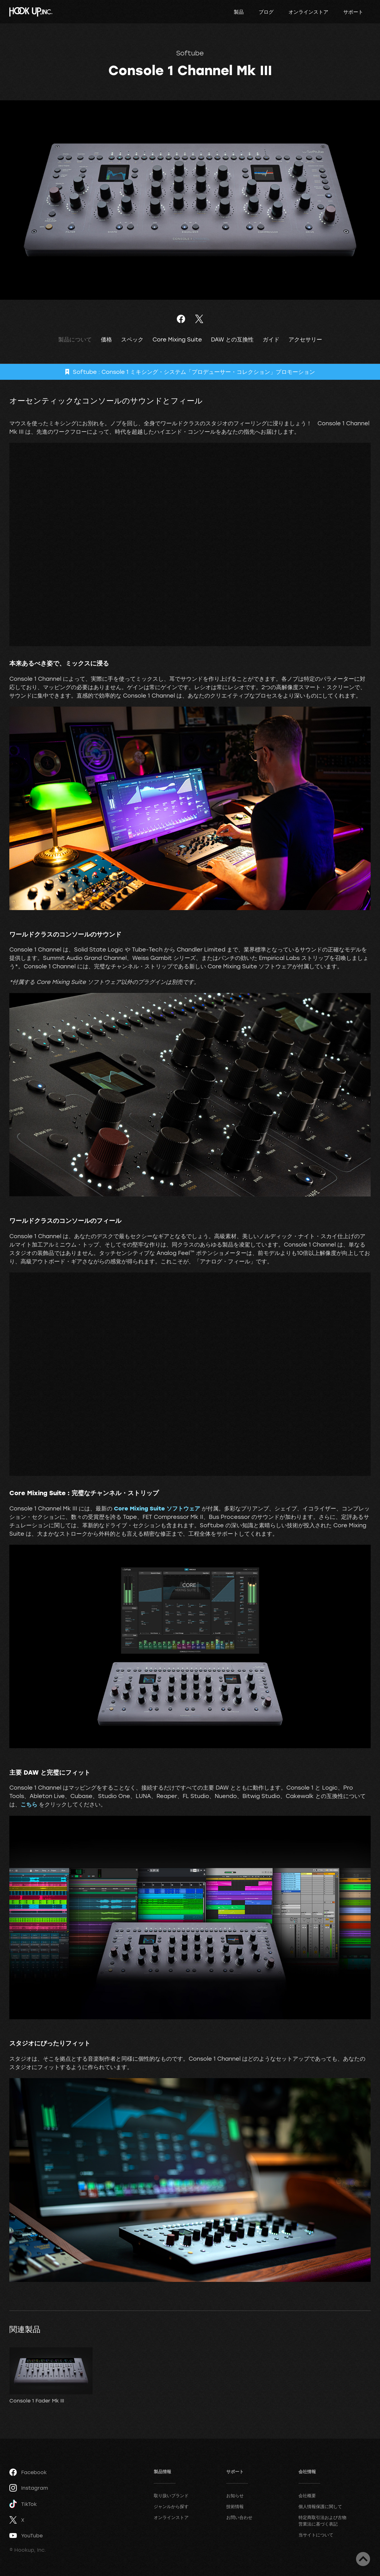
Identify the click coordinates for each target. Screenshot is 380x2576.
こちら (29, 1804)
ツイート (199, 319)
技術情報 (235, 2506)
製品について (75, 339)
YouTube (26, 2535)
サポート (353, 11)
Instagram (28, 2488)
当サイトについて (315, 2535)
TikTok (23, 2504)
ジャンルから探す (171, 2506)
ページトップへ (363, 2559)
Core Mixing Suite (177, 339)
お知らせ (235, 2495)
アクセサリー (305, 339)
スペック (132, 339)
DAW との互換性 (232, 339)
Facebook (28, 2472)
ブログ (266, 11)
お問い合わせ (239, 2517)
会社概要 (307, 2495)
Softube (190, 53)
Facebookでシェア (181, 319)
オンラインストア (308, 11)
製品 (239, 11)
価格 (106, 339)
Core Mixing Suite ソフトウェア (157, 1508)
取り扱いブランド (171, 2495)
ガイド (271, 339)
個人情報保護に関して (320, 2506)
